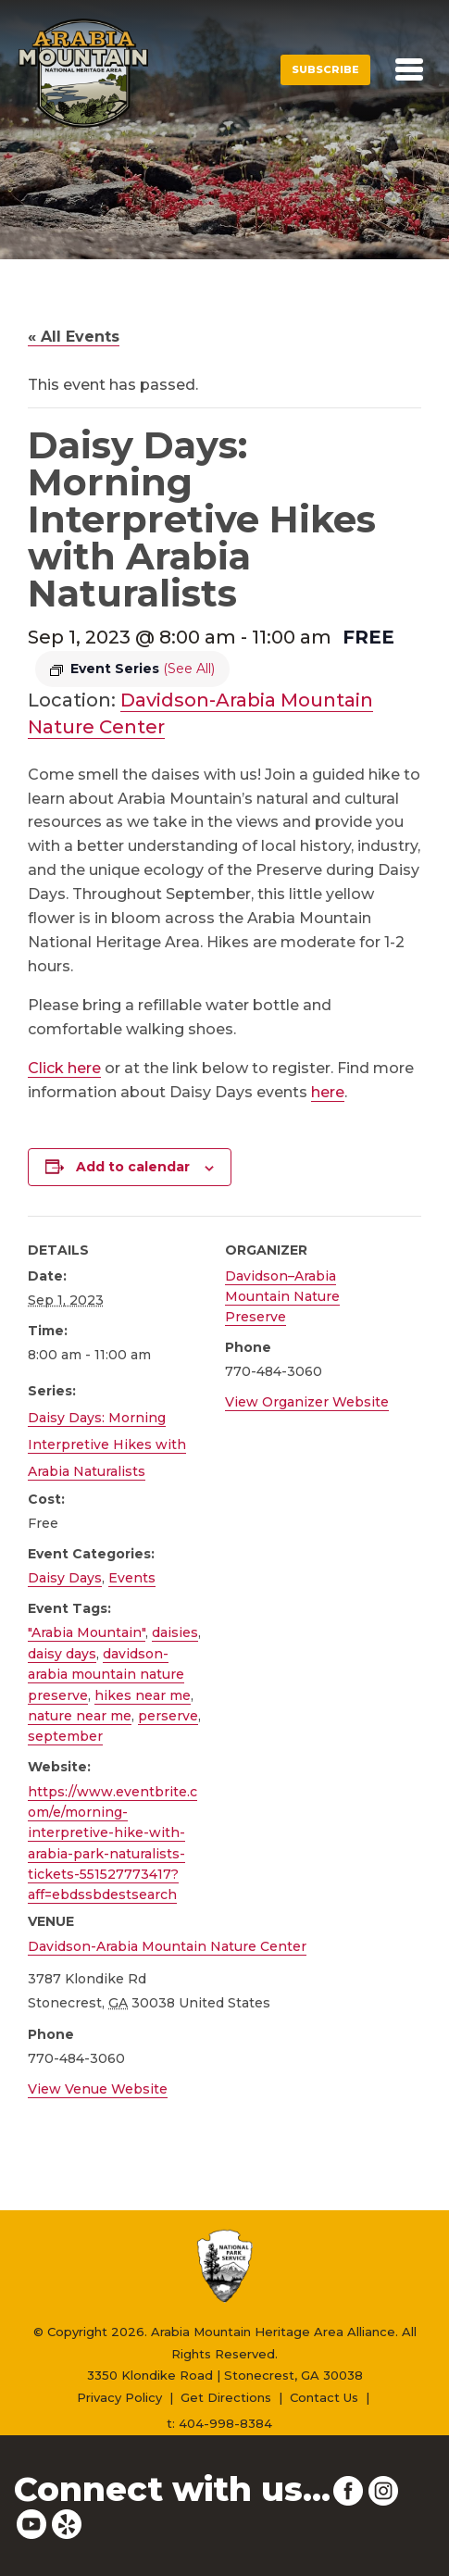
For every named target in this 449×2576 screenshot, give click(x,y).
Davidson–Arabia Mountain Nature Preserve (282, 1297)
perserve (168, 1715)
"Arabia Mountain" (86, 1632)
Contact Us (324, 2397)
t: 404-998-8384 (219, 2423)
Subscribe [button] (325, 69)
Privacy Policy (119, 2397)
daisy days (62, 1653)
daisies (175, 1632)
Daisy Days (65, 1577)
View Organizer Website (307, 1402)
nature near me (79, 1715)
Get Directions (226, 2397)
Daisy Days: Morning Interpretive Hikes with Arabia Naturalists (107, 1444)
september (65, 1736)
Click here (64, 1068)
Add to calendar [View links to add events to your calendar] (133, 1166)
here (327, 1092)
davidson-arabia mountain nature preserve (106, 1674)
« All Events (73, 336)
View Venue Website (98, 2089)
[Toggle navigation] (409, 69)
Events (132, 1577)
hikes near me (142, 1695)
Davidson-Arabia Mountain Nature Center (167, 1946)
